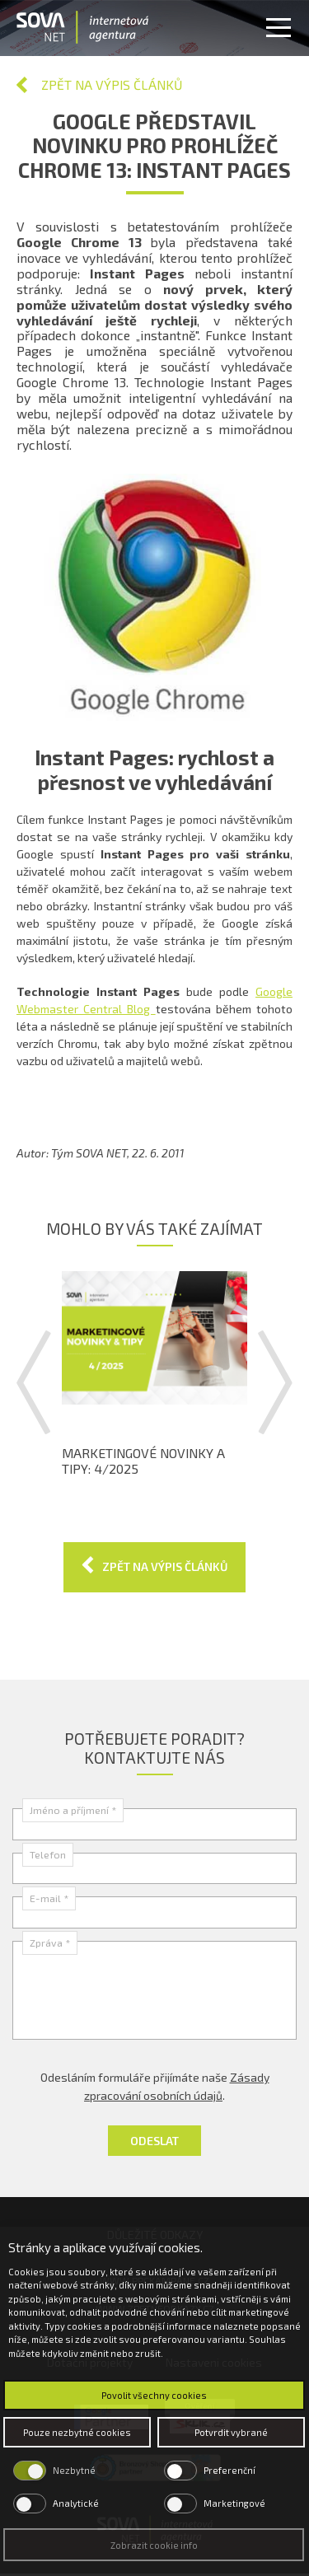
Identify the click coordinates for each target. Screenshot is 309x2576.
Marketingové (234, 2503)
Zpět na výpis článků (111, 84)
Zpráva (50, 1942)
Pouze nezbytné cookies (77, 2432)
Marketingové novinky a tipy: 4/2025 (143, 1461)
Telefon (48, 1854)
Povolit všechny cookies (154, 2395)
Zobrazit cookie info (154, 2545)
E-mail (49, 1898)
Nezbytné (74, 2470)
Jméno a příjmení (73, 1810)
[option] (154, 1374)
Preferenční (229, 2470)
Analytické (76, 2503)
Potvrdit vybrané (231, 2432)
